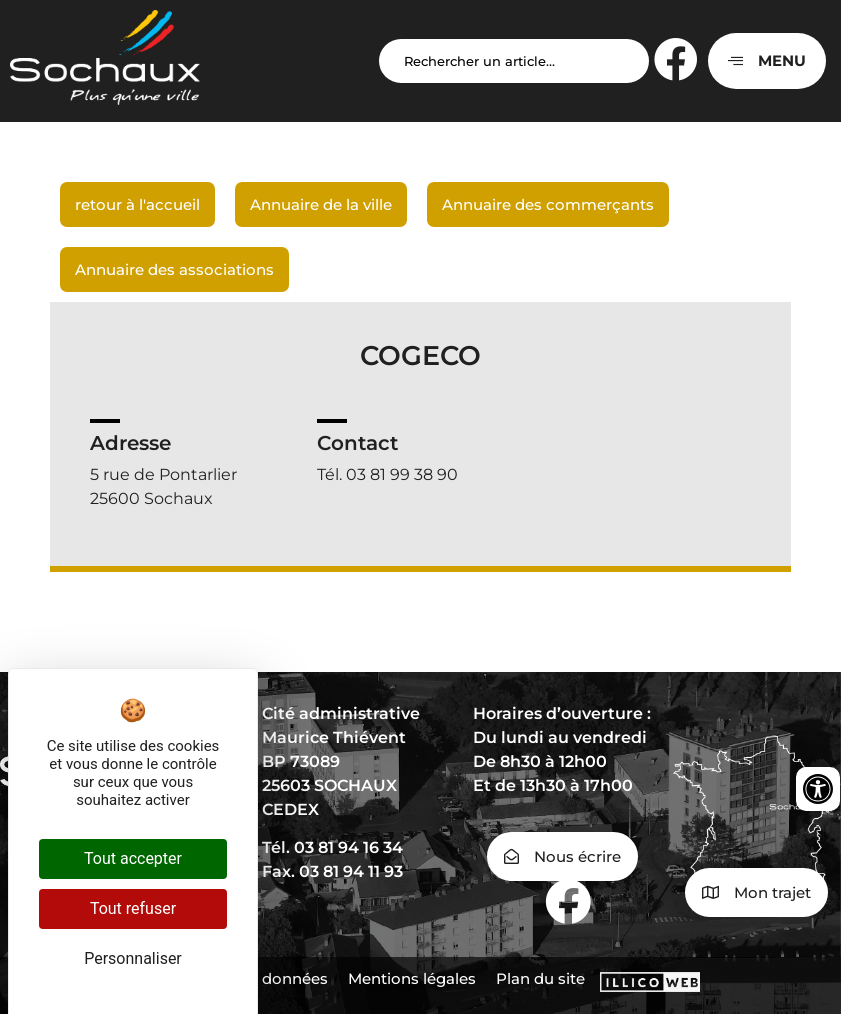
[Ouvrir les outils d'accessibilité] (818, 789)
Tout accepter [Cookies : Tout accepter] (133, 858)
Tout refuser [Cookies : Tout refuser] (133, 908)
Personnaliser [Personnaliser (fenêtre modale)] (133, 958)
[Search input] (514, 61)
